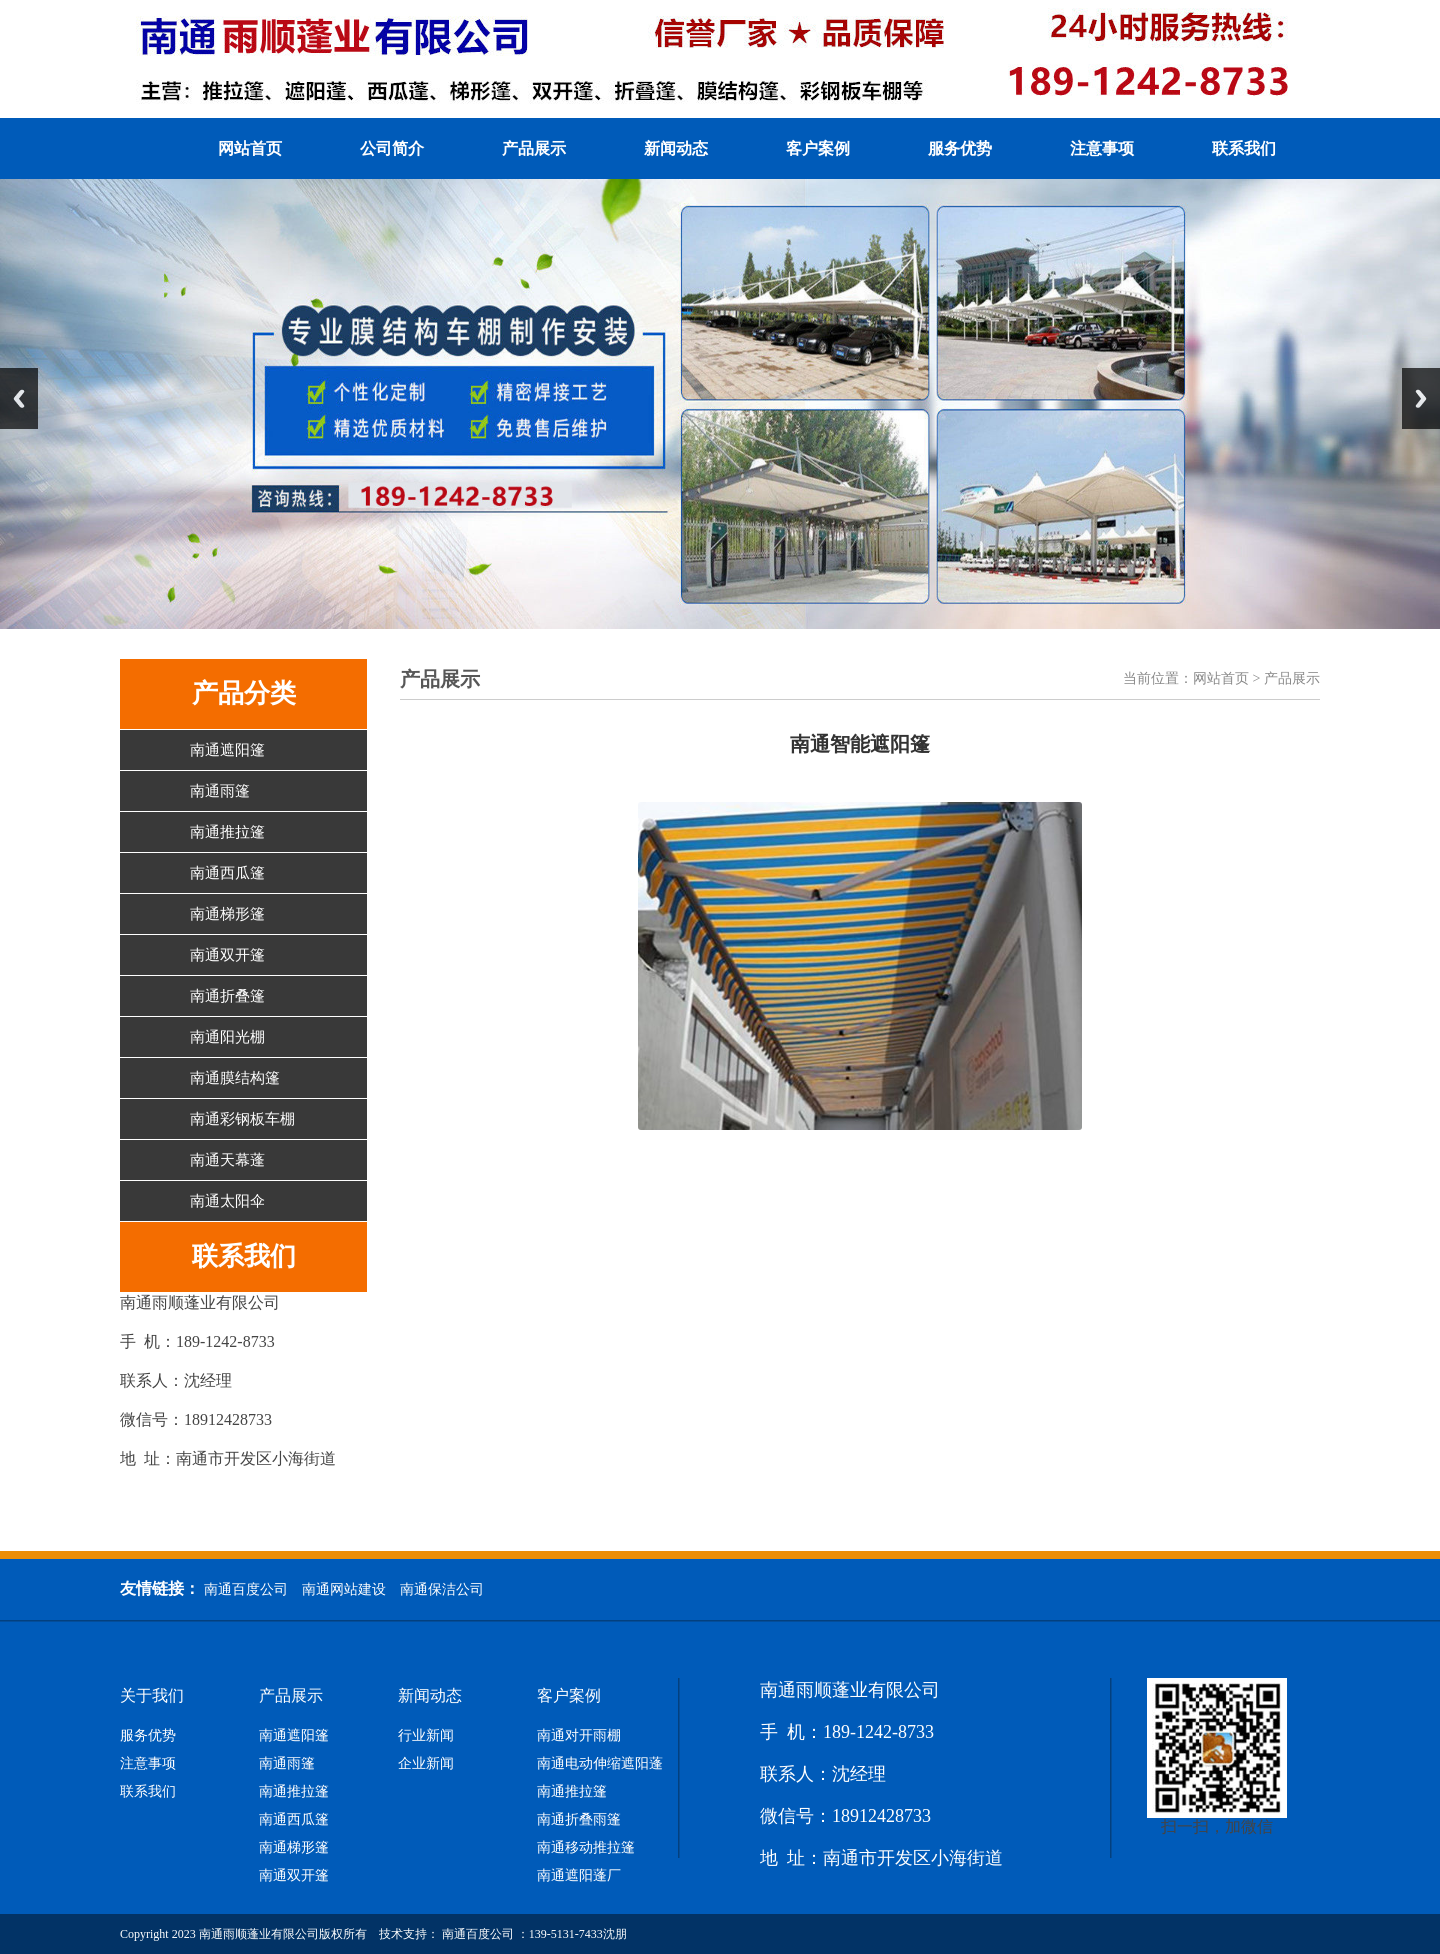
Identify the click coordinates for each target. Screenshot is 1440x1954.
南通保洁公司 (442, 1589)
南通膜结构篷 (235, 1078)
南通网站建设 (344, 1589)
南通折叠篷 (227, 996)
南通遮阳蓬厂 (579, 1876)
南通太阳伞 (227, 1201)
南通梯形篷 (227, 914)
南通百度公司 (246, 1589)
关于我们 (152, 1696)
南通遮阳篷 (227, 750)
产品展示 (534, 148)
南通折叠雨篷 (579, 1820)
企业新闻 (426, 1764)
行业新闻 (426, 1736)
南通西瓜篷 (227, 873)
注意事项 (1102, 148)
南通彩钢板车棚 (242, 1119)
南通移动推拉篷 (586, 1848)
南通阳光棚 (227, 1037)
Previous (19, 398)
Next (1421, 398)
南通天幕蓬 (227, 1160)
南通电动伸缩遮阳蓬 (600, 1764)
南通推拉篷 (227, 832)
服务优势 (960, 148)
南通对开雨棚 (579, 1736)
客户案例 (818, 148)
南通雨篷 (220, 791)
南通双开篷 (227, 955)
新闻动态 (676, 148)
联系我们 (1244, 148)
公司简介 (392, 148)
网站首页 (250, 148)
